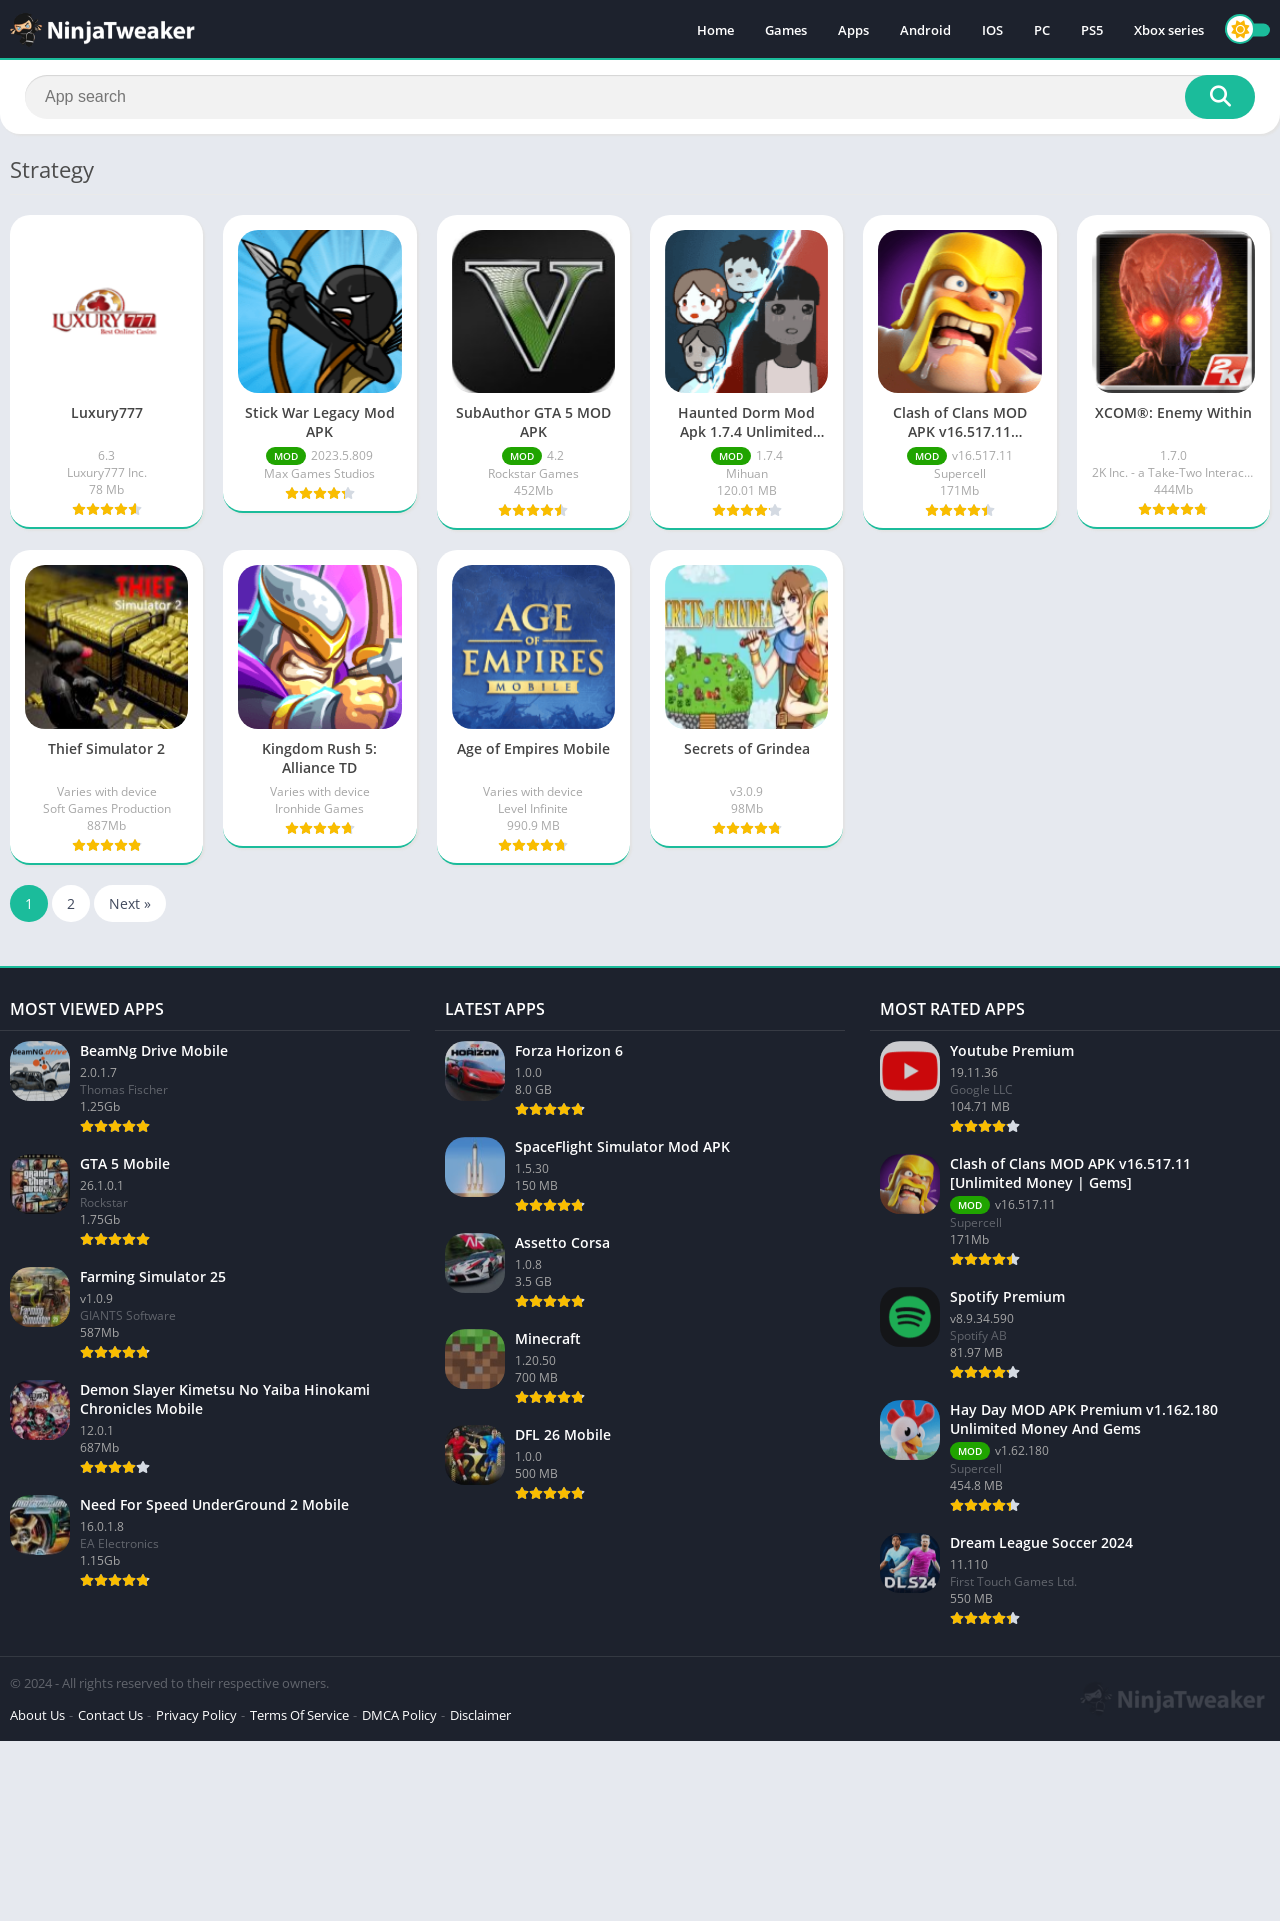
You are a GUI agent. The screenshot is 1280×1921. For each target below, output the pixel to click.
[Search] (640, 97)
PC (1042, 30)
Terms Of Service (299, 1715)
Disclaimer (480, 1715)
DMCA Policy (399, 1715)
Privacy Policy (196, 1715)
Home (715, 30)
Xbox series (1169, 30)
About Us (37, 1715)
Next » (130, 903)
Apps (853, 30)
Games (786, 30)
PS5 (1092, 30)
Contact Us (110, 1715)
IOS (992, 30)
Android (925, 30)
